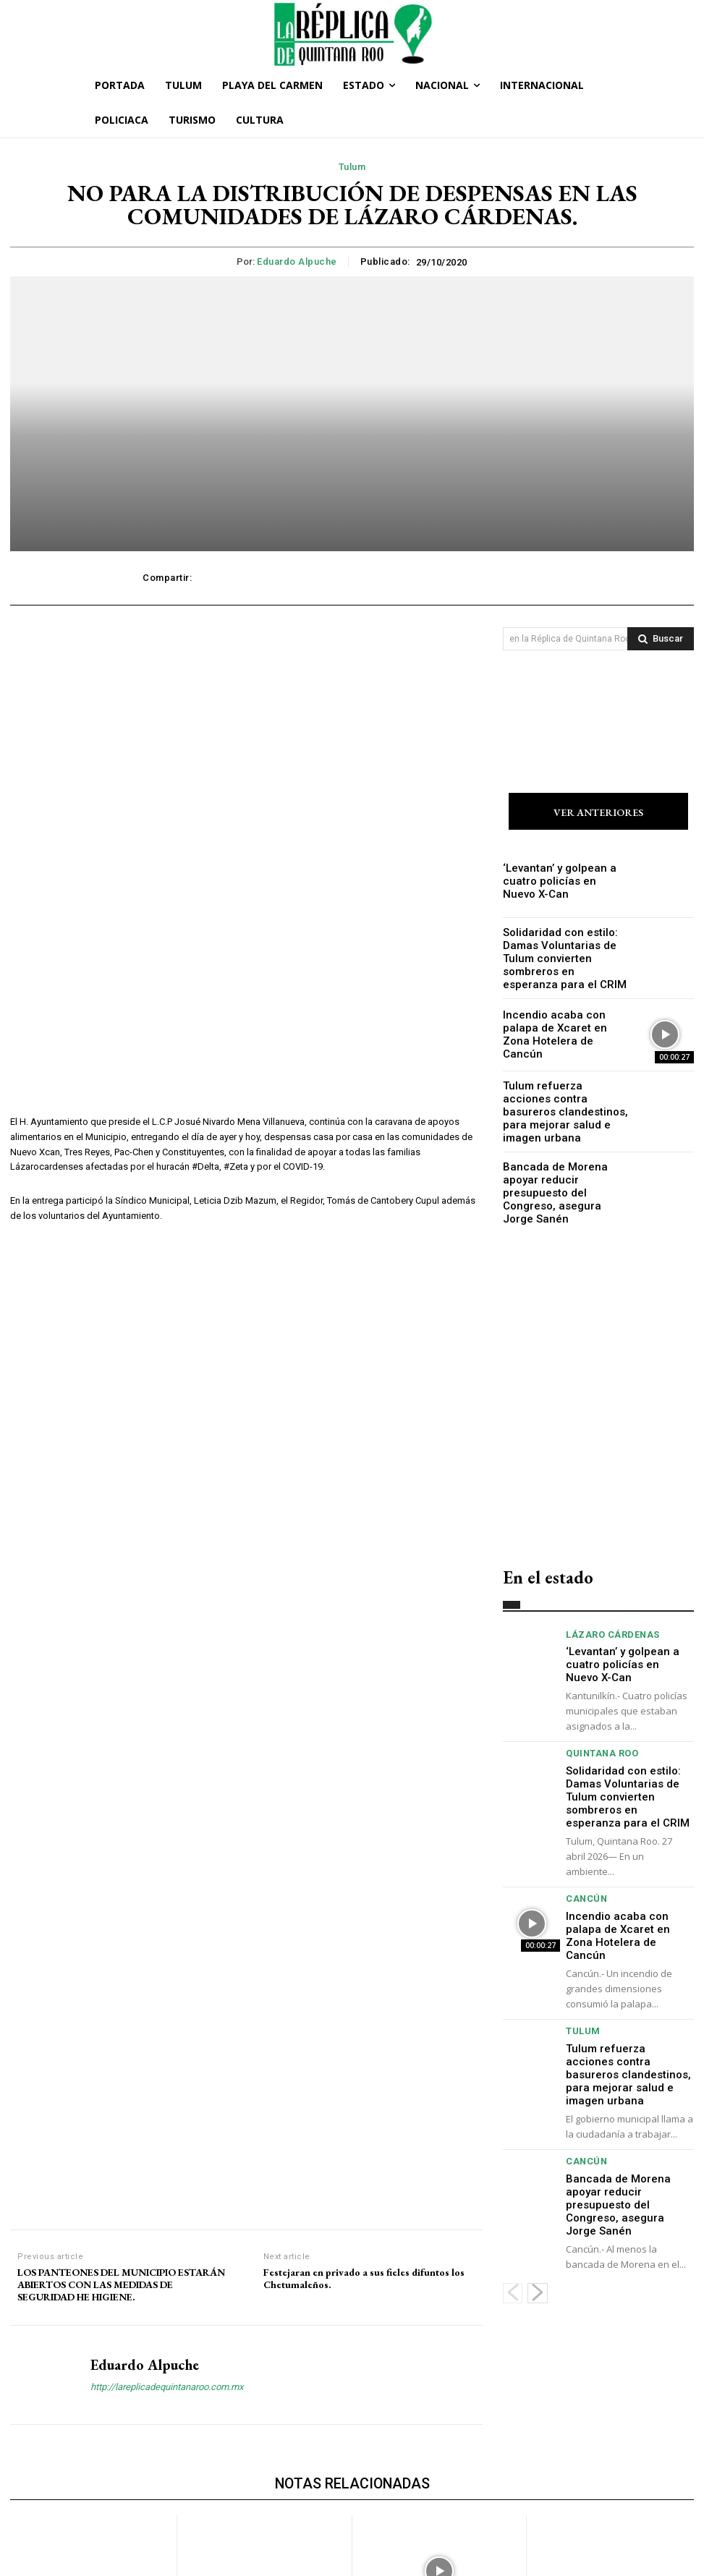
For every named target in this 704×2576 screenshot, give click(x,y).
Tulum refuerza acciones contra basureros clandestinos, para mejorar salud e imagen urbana (561, 1099)
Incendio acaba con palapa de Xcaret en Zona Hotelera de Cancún (563, 1027)
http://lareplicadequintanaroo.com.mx (166, 1913)
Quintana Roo (597, 1711)
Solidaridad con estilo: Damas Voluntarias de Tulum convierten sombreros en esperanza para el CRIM (563, 954)
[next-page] (537, 2167)
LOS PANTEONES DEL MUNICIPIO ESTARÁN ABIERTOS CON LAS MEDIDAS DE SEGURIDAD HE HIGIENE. (121, 1811)
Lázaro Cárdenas (607, 1610)
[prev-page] (512, 2167)
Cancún (584, 1835)
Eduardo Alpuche (297, 261)
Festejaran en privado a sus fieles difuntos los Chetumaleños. (364, 1805)
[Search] (660, 638)
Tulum (352, 167)
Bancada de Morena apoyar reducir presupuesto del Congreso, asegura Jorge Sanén (562, 1171)
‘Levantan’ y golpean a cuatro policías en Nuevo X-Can (565, 882)
